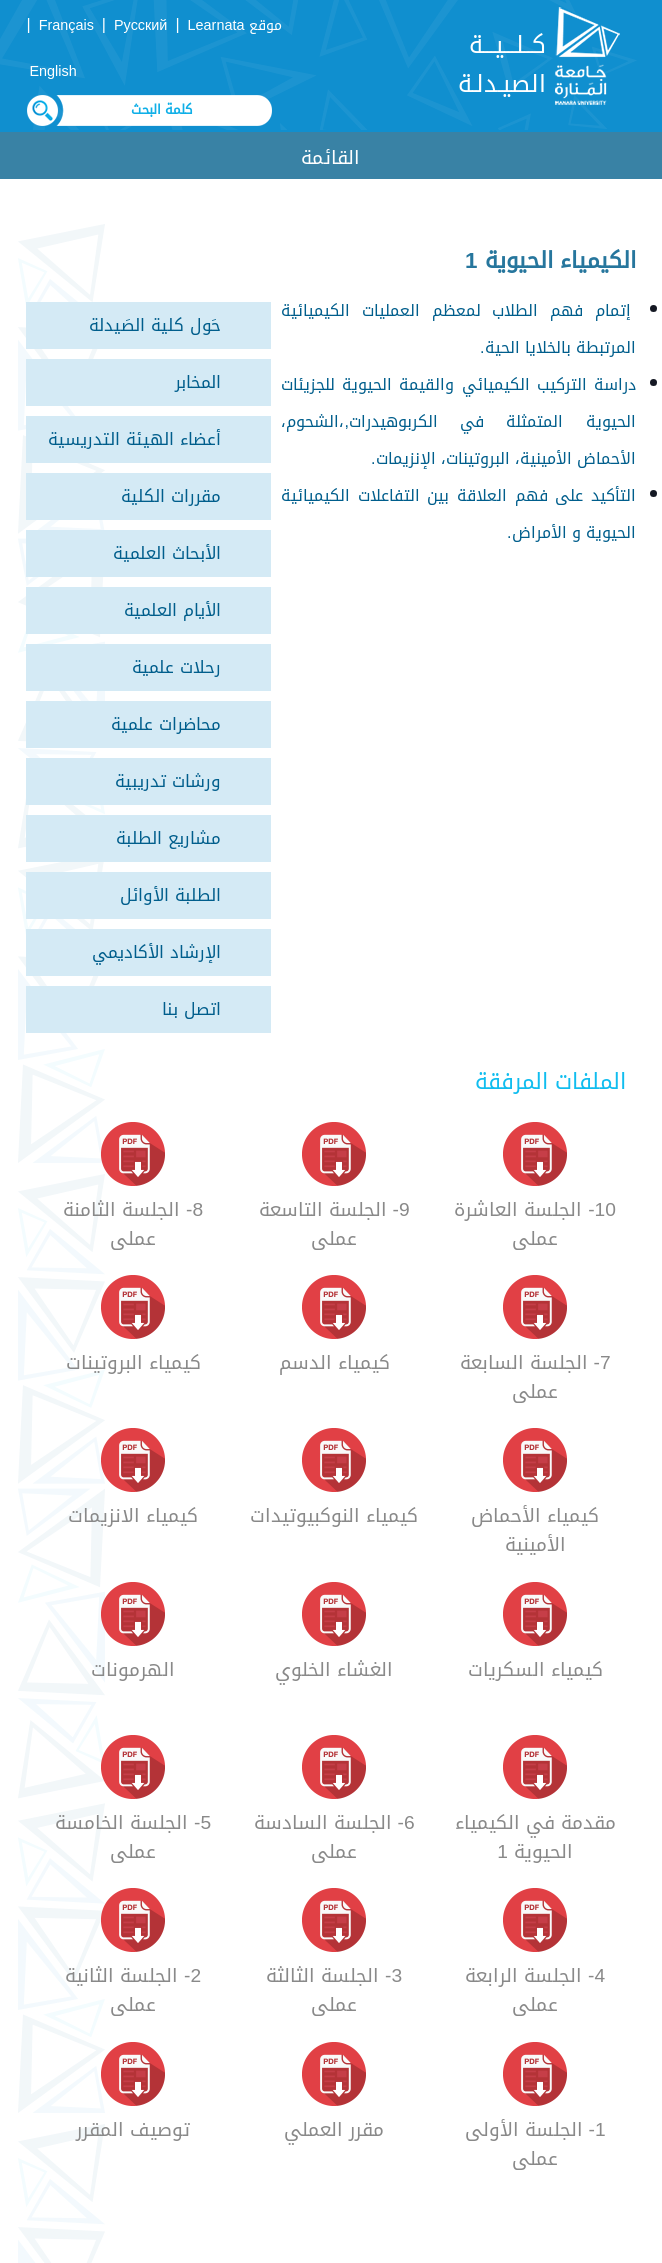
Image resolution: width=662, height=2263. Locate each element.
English (53, 71)
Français (66, 25)
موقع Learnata (235, 25)
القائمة (330, 157)
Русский (140, 25)
